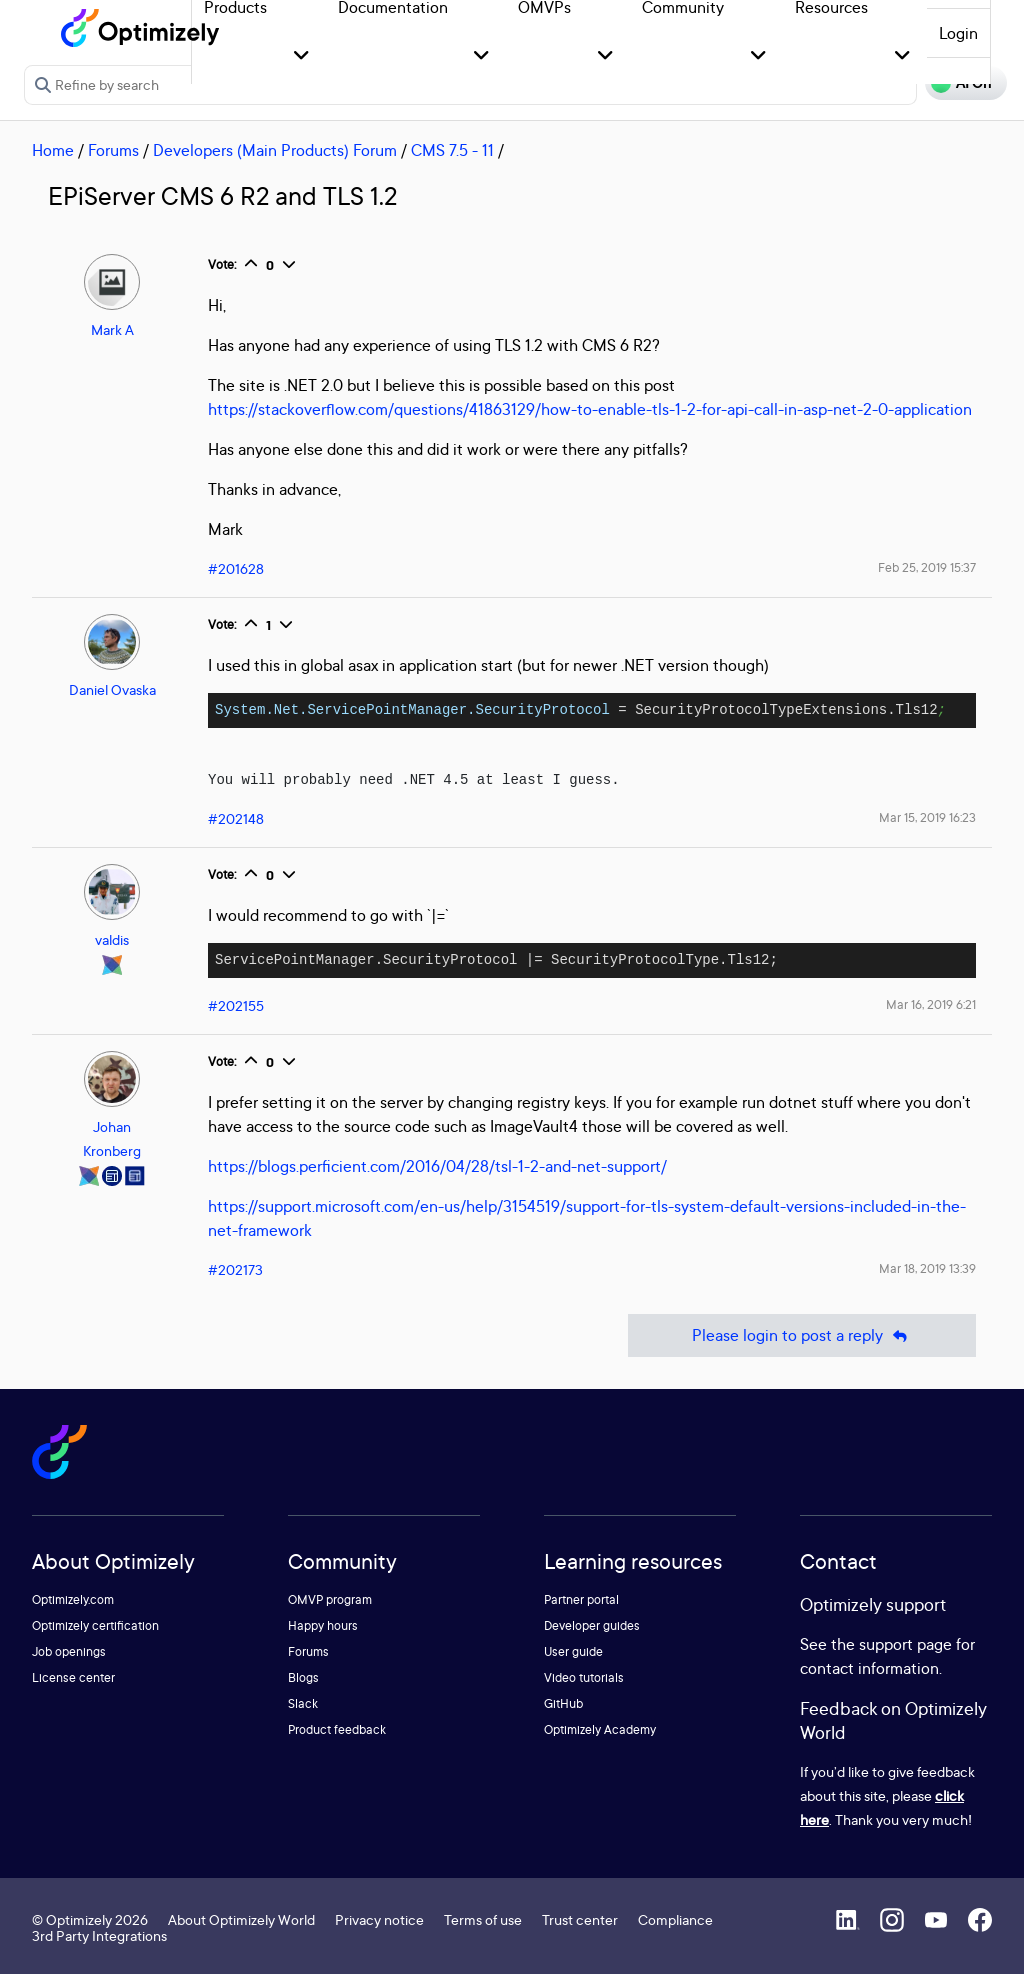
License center (73, 1677)
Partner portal (581, 1599)
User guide (573, 1651)
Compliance (675, 1919)
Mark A (112, 329)
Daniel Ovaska (112, 689)
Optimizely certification (95, 1625)
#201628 (236, 568)
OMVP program (330, 1599)
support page (905, 1644)
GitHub (563, 1703)
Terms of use (483, 1919)
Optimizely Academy (600, 1729)
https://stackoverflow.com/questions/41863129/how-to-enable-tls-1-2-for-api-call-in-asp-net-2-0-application (590, 409)
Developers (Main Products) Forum (275, 150)
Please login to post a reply (802, 1335)
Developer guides (592, 1625)
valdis (112, 939)
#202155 (236, 1005)
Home (53, 150)
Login (958, 33)
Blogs (303, 1677)
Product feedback (337, 1729)
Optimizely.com (73, 1599)
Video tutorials (584, 1677)
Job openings (69, 1651)
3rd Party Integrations (99, 1935)
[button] (301, 56)
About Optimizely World (241, 1919)
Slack (303, 1703)
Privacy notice (379, 1919)
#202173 (235, 1269)
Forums (113, 150)
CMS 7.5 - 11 (452, 150)
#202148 (236, 818)
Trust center (580, 1919)
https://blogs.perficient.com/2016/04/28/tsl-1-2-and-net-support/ (437, 1166)
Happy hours (323, 1625)
